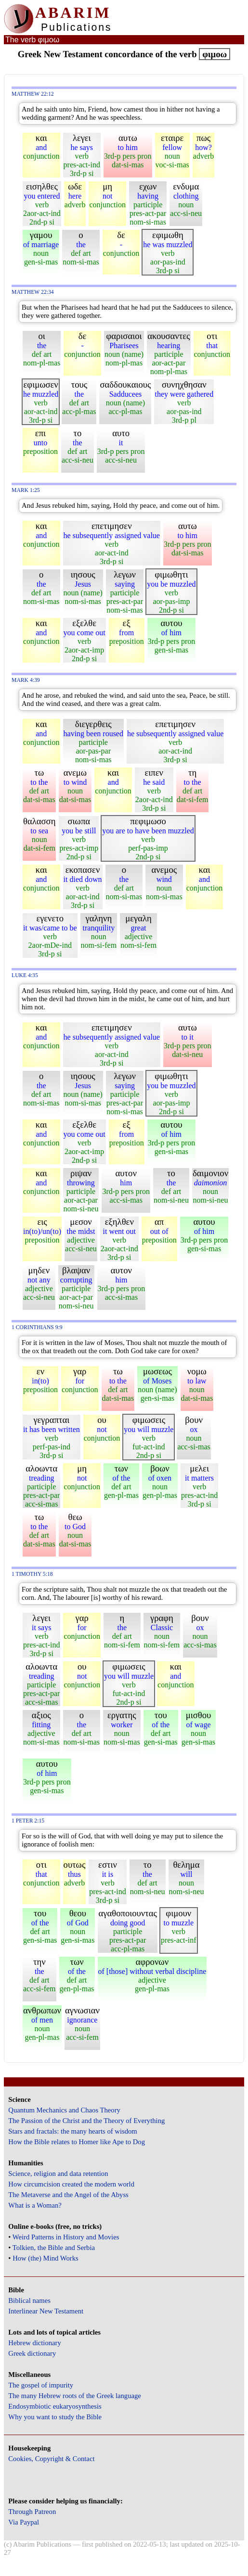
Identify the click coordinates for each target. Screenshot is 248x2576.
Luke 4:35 (25, 975)
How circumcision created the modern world (71, 2184)
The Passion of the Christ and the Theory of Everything (86, 2120)
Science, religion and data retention (58, 2173)
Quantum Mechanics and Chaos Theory (64, 2110)
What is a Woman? (34, 2205)
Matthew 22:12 (33, 94)
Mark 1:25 (26, 490)
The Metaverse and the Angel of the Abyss (68, 2195)
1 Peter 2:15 (28, 1821)
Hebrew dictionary (34, 2343)
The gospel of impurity (40, 2385)
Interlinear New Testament (45, 2311)
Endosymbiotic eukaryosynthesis (54, 2406)
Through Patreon (32, 2511)
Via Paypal (23, 2522)
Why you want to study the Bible (55, 2417)
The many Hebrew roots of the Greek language (74, 2396)
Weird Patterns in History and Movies (66, 2237)
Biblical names (29, 2300)
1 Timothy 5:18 (32, 1574)
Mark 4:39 (26, 680)
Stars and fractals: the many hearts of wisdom (72, 2131)
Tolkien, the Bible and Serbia (54, 2247)
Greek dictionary (32, 2353)
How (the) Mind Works (45, 2258)
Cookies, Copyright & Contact (51, 2459)
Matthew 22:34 (33, 292)
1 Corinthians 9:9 (37, 1327)
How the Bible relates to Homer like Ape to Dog (76, 2142)
